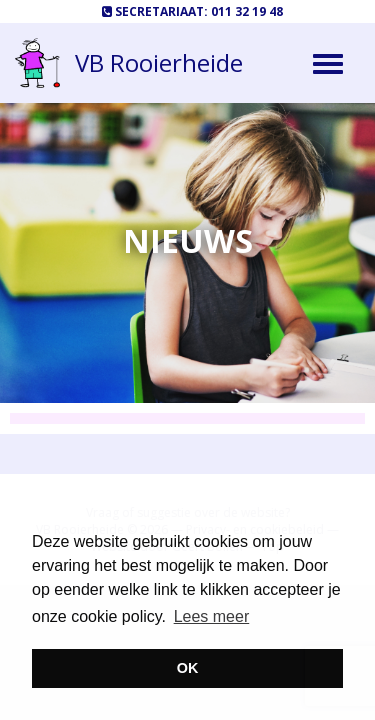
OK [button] (188, 668)
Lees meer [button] (212, 616)
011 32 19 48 (247, 11)
